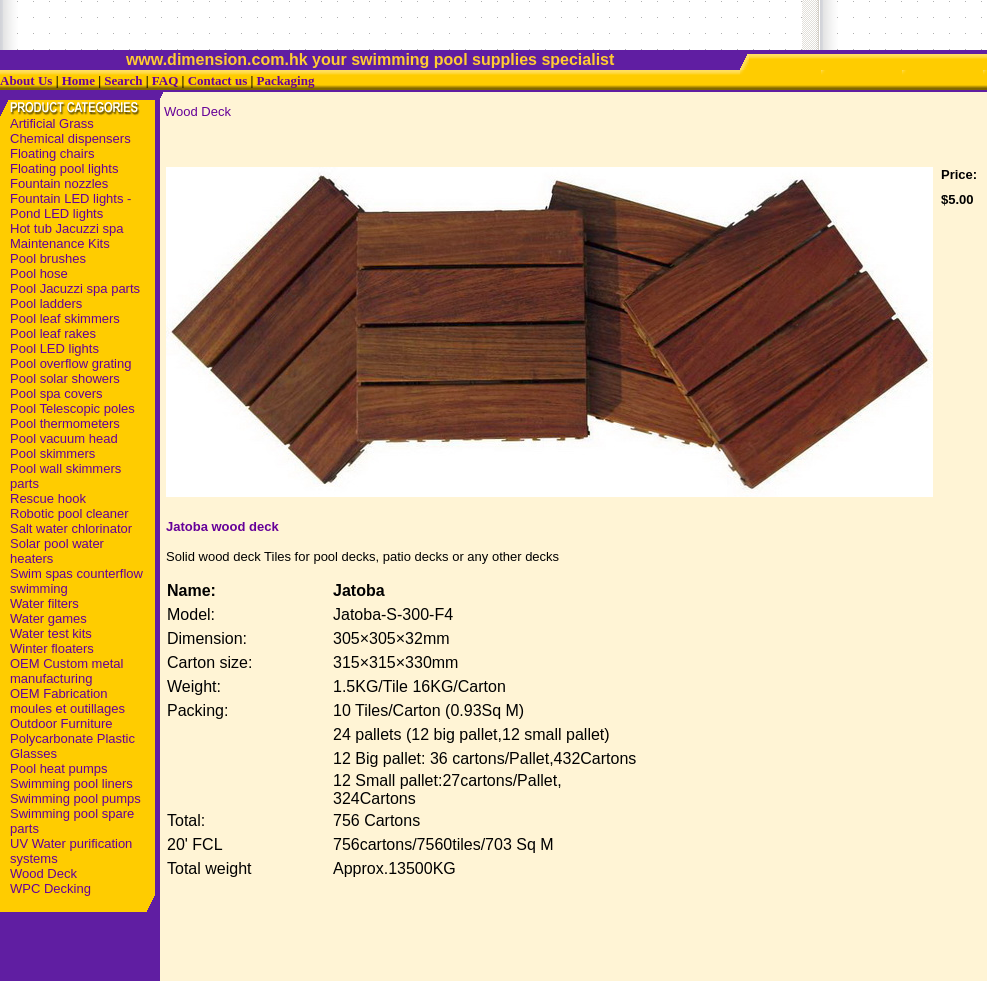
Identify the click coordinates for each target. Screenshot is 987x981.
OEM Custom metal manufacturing (66, 671)
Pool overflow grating (70, 363)
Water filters (44, 603)
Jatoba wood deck (222, 526)
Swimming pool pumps (75, 798)
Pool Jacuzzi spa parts (75, 288)
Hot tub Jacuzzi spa (66, 228)
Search (123, 80)
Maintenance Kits (60, 243)
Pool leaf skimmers (65, 318)
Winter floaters (52, 648)
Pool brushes (48, 258)
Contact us (218, 80)
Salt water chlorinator (71, 528)
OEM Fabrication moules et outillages (67, 701)
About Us (26, 80)
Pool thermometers (65, 423)
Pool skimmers (52, 453)
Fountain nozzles (59, 183)
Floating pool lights (64, 168)
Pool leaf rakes (53, 333)
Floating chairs (52, 153)
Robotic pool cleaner (69, 513)
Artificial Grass (52, 123)
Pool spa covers (56, 393)
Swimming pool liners (71, 783)
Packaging (286, 80)
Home (78, 80)
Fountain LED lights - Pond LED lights (70, 206)
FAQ (165, 80)
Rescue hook (48, 498)
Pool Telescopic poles (72, 408)
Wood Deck (43, 873)
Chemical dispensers (70, 138)
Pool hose (39, 273)
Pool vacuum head (64, 438)
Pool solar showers (65, 378)
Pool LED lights (54, 348)
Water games (48, 618)
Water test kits (51, 633)
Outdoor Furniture (61, 723)
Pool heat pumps (59, 768)
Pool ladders (46, 303)
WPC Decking (50, 888)
